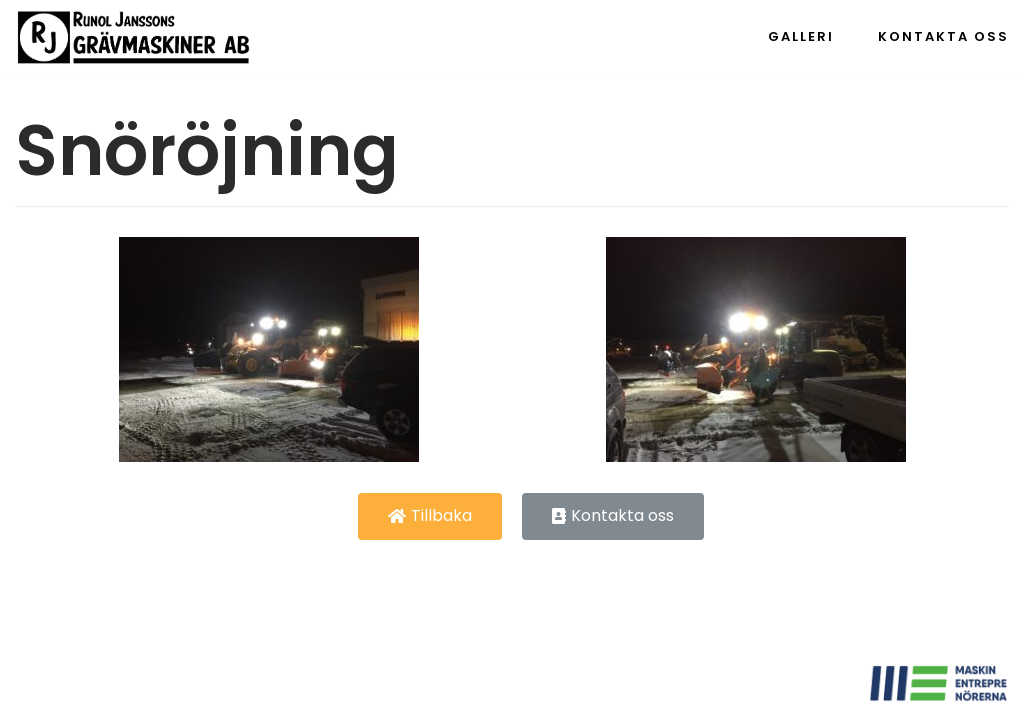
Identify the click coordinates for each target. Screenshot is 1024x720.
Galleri (801, 36)
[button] (430, 516)
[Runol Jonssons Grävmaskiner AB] (133, 37)
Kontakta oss (943, 36)
